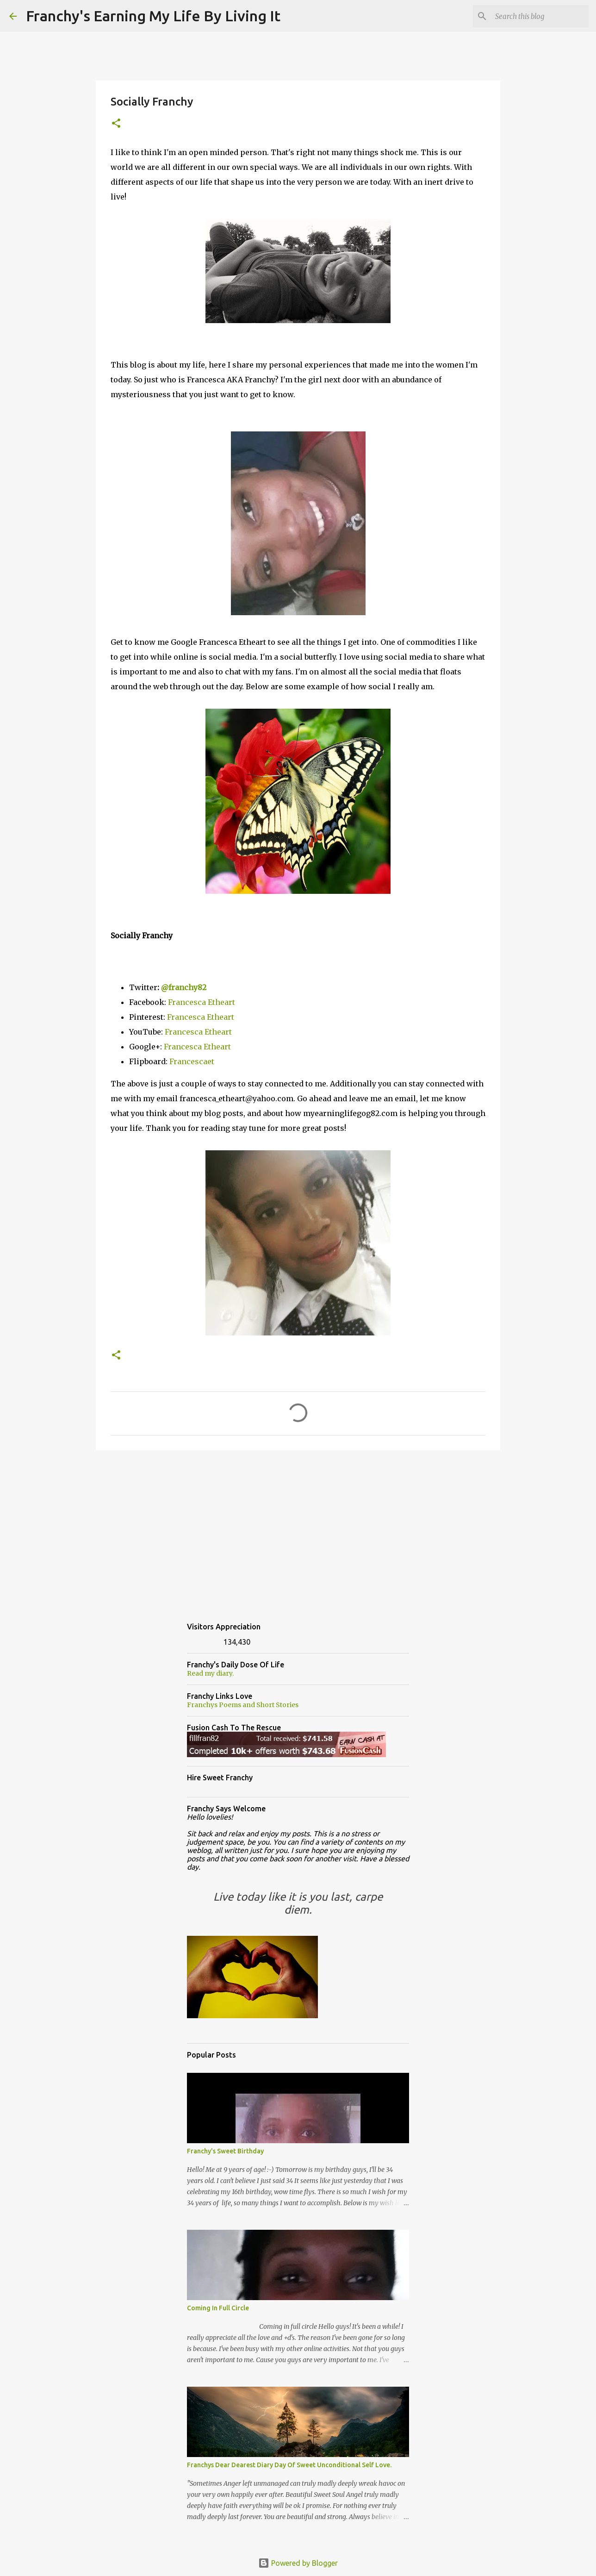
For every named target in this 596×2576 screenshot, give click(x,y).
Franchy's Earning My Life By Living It (153, 15)
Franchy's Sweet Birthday (225, 2151)
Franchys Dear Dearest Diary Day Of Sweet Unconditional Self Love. (289, 2465)
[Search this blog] (540, 16)
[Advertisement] (298, 1529)
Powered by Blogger (298, 2563)
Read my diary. (210, 1673)
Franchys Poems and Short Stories (242, 1705)
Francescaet (191, 1061)
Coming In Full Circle (218, 2308)
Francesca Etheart (201, 1002)
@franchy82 (183, 987)
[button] (116, 124)
